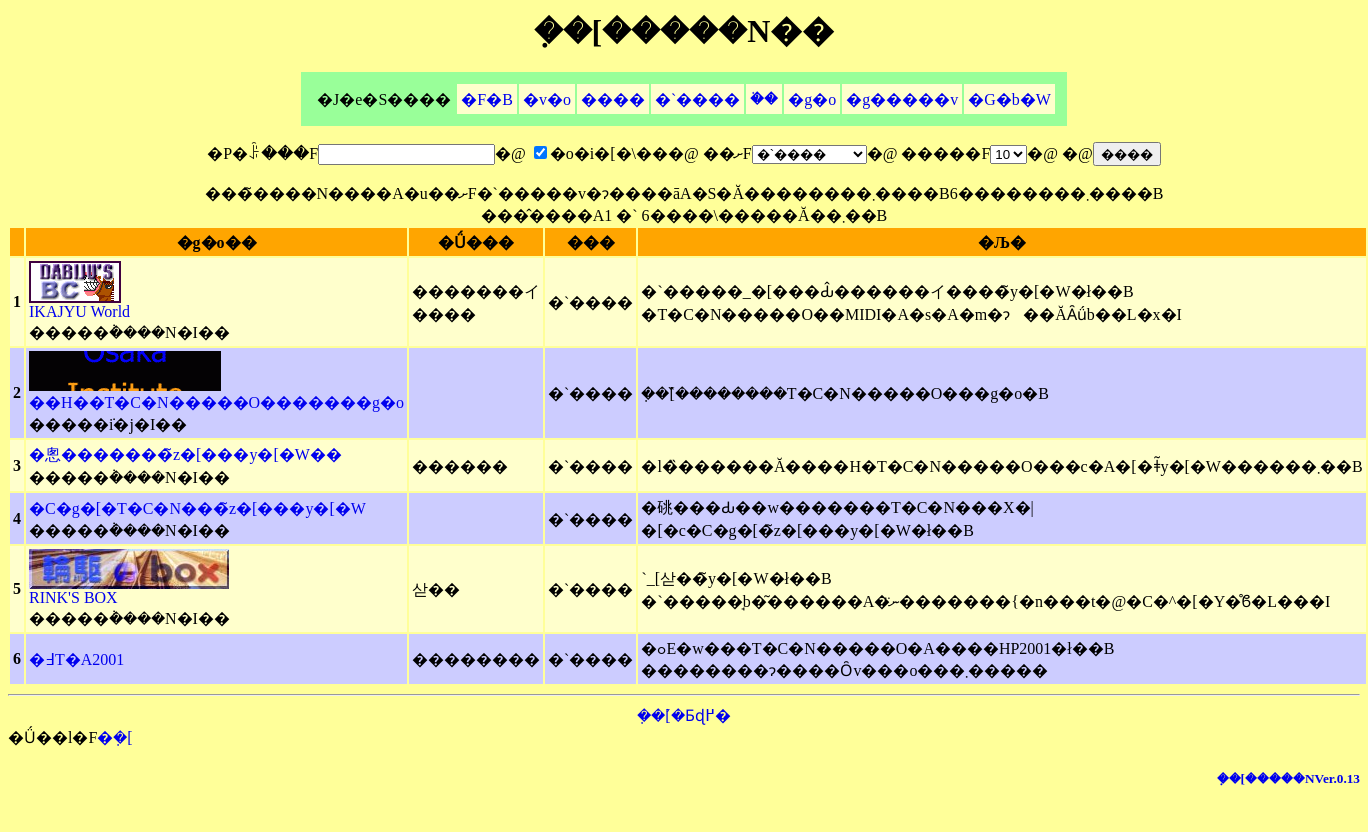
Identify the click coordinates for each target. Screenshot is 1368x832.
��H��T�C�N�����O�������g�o (216, 394)
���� (613, 99)
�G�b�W (1009, 99)
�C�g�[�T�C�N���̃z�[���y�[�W (197, 508)
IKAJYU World (79, 304)
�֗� (764, 98)
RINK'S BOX (129, 590)
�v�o (547, 99)
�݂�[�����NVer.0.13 (1288, 778)
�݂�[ (114, 737)
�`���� (697, 99)
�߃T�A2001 (76, 659)
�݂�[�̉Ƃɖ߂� (683, 715)
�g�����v (902, 99)
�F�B (487, 99)
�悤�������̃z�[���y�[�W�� (185, 454)
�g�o (812, 99)
